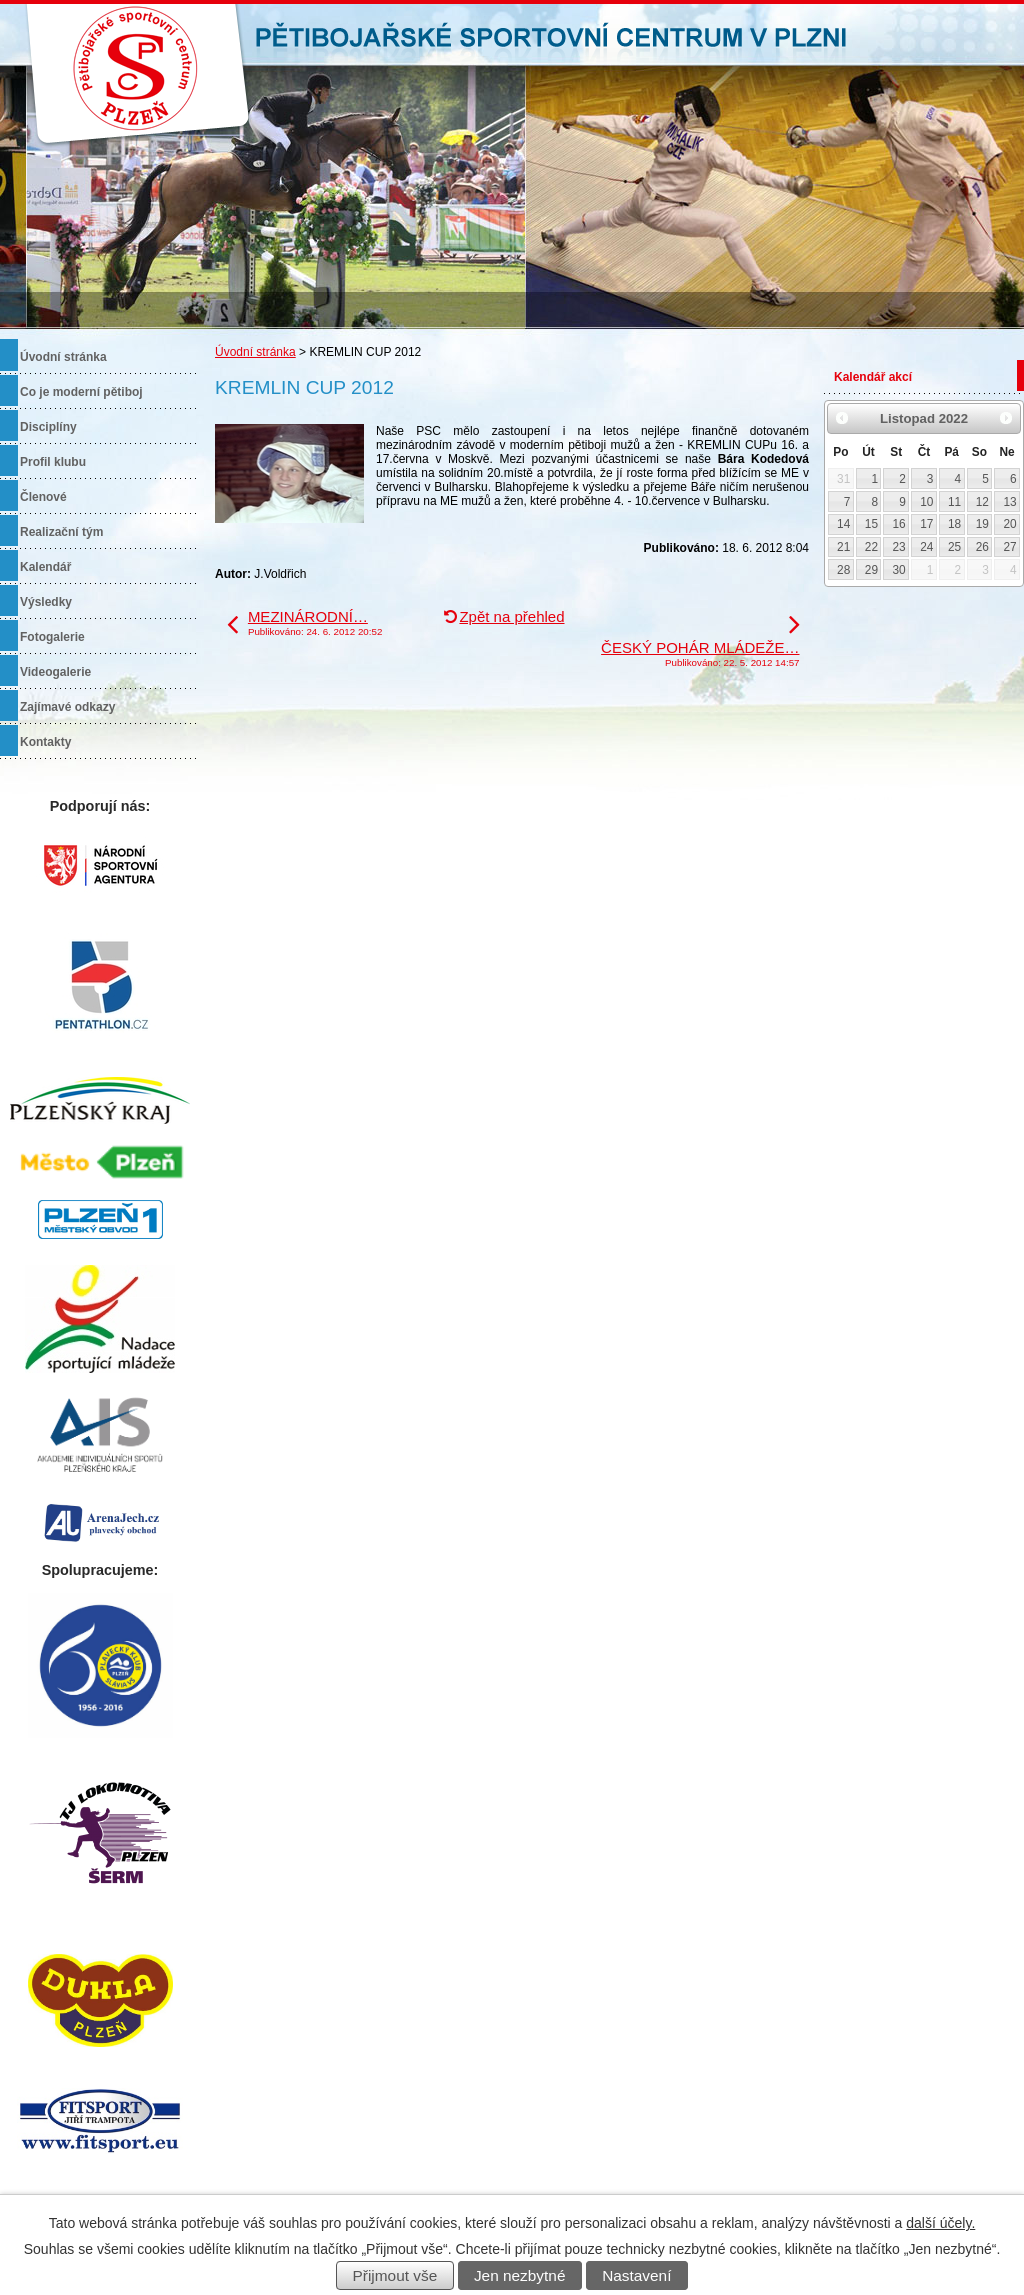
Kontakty (45, 742)
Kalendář (45, 567)
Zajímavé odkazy (67, 707)
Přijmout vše (395, 2275)
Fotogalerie (52, 637)
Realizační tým (61, 532)
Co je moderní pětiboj (81, 392)
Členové (43, 497)
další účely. (940, 2223)
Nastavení (636, 2275)
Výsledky (46, 602)
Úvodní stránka (255, 352)
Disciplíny (48, 427)
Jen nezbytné (520, 2275)
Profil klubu (53, 462)
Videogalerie (55, 672)
